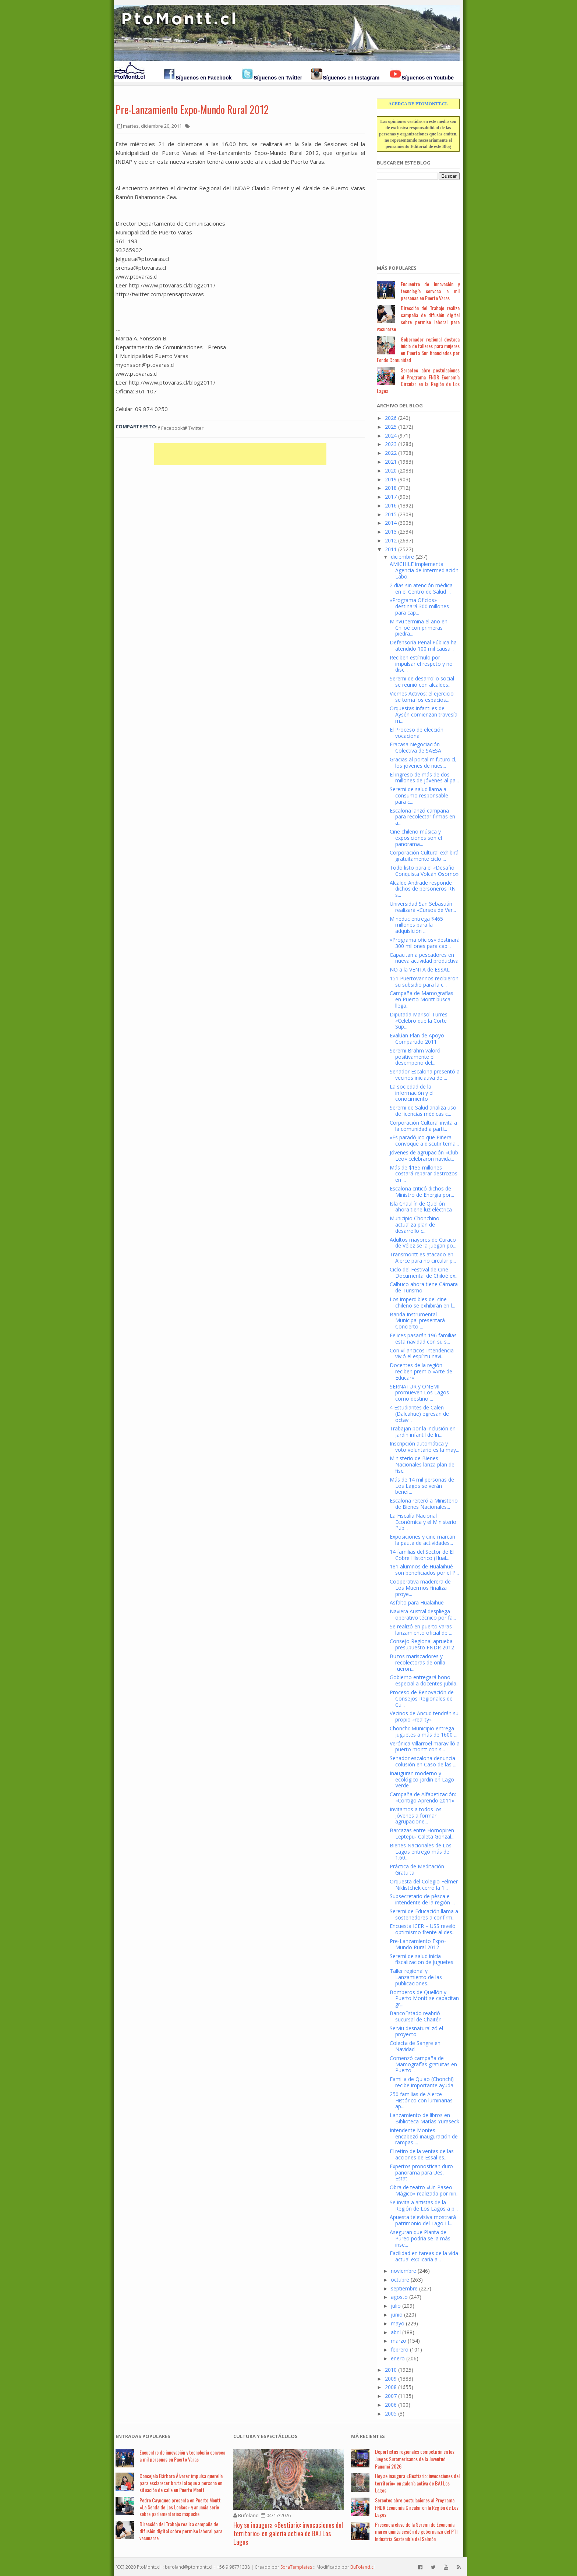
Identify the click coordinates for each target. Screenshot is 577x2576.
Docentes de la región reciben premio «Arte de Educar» (421, 1371)
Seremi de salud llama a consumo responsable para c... (419, 795)
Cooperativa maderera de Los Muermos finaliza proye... (420, 1587)
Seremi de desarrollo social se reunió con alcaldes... (422, 681)
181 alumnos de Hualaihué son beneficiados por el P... (424, 1569)
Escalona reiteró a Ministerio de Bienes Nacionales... (424, 1503)
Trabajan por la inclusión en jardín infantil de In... (423, 1431)
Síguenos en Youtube (427, 78)
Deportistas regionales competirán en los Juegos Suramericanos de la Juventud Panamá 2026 (414, 2459)
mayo (397, 2323)
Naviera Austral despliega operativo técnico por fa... (423, 1614)
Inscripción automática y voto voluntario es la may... (424, 1446)
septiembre (404, 2288)
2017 (391, 496)
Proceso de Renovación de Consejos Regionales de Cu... (422, 1698)
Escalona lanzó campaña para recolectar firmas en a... (422, 817)
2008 (391, 2387)
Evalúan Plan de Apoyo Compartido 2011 (417, 1038)
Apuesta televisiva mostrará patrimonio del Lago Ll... (423, 2220)
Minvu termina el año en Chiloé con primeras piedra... (418, 627)
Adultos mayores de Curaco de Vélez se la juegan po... (423, 1242)
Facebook (170, 428)
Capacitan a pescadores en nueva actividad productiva (424, 958)
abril (396, 2332)
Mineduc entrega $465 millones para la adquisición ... (416, 925)
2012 (391, 540)
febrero (399, 2349)
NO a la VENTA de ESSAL (420, 969)
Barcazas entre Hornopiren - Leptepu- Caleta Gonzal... (423, 1833)
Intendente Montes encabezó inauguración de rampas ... (424, 2136)
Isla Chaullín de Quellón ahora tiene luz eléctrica (421, 1206)
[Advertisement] (413, 218)
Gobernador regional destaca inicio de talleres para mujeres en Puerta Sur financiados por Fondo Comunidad (418, 349)
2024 (391, 435)
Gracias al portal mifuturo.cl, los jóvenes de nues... (423, 762)
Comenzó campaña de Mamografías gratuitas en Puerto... (423, 2064)
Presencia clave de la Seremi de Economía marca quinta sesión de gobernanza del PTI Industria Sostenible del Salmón (416, 2531)
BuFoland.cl (362, 2567)
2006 (391, 2404)
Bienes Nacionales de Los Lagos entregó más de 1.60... (421, 1851)
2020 (391, 470)
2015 (391, 514)
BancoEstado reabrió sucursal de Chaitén (416, 2016)
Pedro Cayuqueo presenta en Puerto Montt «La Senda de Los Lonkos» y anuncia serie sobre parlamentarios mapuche (180, 2507)
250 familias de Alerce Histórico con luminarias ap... (421, 2100)
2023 (391, 443)
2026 (391, 417)
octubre (400, 2279)
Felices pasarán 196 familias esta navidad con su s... (423, 1338)
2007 (391, 2395)
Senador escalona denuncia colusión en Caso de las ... (423, 1761)
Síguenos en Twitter (278, 78)
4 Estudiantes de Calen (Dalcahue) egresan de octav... (419, 1413)
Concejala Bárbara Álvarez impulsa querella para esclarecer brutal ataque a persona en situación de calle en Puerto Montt (181, 2483)
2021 (391, 461)
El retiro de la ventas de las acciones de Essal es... (422, 2154)
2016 (391, 505)
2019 (391, 479)
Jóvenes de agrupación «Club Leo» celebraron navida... (424, 1155)
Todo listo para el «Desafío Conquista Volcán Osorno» (424, 870)
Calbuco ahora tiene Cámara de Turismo (424, 1287)
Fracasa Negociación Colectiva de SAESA (415, 747)
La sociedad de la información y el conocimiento (411, 1093)
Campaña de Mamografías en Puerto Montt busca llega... (421, 999)
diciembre (402, 556)
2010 (391, 2369)
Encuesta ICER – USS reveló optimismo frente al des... (423, 1929)
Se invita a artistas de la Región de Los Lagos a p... (424, 2205)
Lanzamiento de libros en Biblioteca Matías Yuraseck (424, 2118)
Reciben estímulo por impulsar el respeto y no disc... (421, 663)
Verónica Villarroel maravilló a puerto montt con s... (425, 1746)
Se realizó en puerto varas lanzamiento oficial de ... (421, 1629)
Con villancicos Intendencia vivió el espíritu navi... (422, 1353)
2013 (391, 531)
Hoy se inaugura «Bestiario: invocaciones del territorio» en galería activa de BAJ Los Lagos (288, 2533)
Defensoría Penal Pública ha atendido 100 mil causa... (423, 645)
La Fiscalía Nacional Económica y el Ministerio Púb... (423, 1522)
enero (398, 2358)
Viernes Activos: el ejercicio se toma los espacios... (422, 696)
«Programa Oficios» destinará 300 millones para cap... (419, 606)
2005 (391, 2413)
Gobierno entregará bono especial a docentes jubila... (425, 1680)
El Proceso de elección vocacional (416, 732)
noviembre (403, 2270)
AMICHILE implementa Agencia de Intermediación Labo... (424, 570)
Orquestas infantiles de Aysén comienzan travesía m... (423, 714)
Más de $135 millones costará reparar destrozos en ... (423, 1173)
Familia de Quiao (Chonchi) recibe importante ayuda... (423, 2082)
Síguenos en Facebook (203, 78)
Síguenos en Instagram (351, 78)
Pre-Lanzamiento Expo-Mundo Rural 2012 (192, 109)
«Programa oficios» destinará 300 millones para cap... (425, 942)
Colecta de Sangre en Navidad (415, 2046)
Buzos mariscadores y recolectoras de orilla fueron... (417, 1662)
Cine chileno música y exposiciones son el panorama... (416, 838)
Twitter (193, 428)
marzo (398, 2340)
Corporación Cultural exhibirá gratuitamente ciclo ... (424, 855)
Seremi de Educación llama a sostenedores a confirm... (424, 1914)
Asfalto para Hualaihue (417, 1602)
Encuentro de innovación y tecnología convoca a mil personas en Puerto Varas (430, 291)
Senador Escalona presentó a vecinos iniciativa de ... (425, 1074)
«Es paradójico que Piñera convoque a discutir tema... (424, 1140)
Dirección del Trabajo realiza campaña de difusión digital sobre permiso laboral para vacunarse (418, 318)
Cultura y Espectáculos (265, 2436)
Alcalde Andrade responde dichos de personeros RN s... (423, 889)
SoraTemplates (296, 2567)
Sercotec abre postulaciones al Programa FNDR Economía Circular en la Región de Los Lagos (418, 380)
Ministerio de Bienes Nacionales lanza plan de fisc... (422, 1464)
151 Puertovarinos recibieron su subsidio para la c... (424, 981)
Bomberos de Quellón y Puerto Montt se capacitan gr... (424, 1998)
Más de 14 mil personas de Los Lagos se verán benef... (422, 1486)
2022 (391, 452)
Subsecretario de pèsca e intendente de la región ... (422, 1899)
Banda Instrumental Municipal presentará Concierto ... (417, 1320)
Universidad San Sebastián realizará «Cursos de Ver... (423, 906)
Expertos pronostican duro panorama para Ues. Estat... (421, 2172)
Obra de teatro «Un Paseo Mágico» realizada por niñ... (425, 2190)
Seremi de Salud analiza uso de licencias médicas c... (423, 1110)
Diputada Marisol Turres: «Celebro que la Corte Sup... (419, 1020)
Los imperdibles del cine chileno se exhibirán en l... (422, 1302)
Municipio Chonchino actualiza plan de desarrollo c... (414, 1224)
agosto (399, 2296)
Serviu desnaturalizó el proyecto (416, 2031)
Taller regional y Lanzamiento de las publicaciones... (416, 1977)
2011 (391, 549)
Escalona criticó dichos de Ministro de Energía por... (422, 1191)
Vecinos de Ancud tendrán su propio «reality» (424, 1716)
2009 (391, 2378)
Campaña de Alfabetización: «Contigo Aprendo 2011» (423, 1797)
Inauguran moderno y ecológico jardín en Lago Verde (422, 1779)
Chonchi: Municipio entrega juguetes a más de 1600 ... (423, 1731)
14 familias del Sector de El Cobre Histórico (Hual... (422, 1554)
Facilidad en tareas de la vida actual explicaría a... (424, 2256)
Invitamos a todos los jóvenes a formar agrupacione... (416, 1815)
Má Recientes (368, 2436)
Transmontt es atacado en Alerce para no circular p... (423, 1257)
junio (397, 2314)
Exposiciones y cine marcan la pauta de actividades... (422, 1539)
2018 (391, 487)
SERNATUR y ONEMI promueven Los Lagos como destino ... (419, 1392)
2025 (391, 426)
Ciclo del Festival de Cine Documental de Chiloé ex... (424, 1272)
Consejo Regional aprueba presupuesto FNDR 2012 (422, 1644)
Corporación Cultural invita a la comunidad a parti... (423, 1125)
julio (396, 2305)
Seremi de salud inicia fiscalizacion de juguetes (421, 1959)
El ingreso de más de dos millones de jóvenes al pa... (424, 777)
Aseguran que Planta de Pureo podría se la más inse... (420, 2238)
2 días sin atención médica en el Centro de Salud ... (421, 588)
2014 (391, 522)
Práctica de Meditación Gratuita (417, 1869)
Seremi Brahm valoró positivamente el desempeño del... (415, 1056)
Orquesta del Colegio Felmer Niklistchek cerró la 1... (424, 1884)
